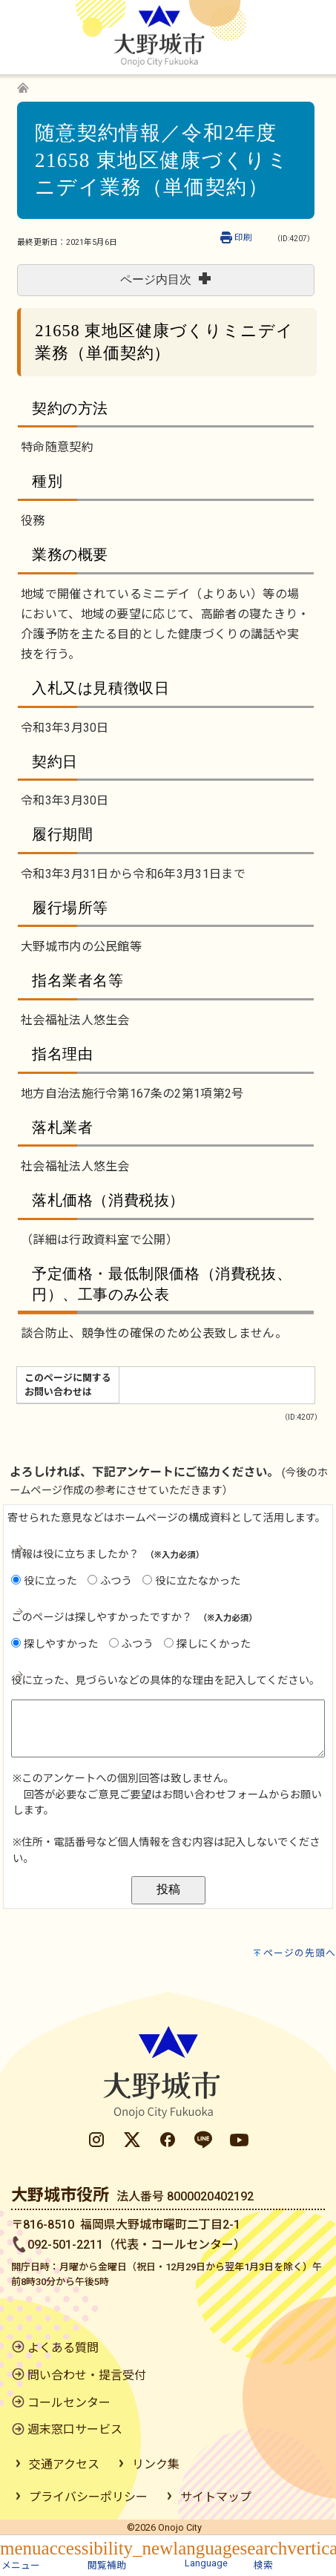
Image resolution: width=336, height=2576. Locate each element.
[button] (21, 2553)
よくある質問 (63, 2348)
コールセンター (69, 2403)
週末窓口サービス (74, 2429)
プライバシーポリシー (88, 2497)
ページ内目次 (165, 278)
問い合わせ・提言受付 (86, 2375)
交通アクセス (64, 2464)
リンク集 (155, 2464)
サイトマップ (215, 2497)
